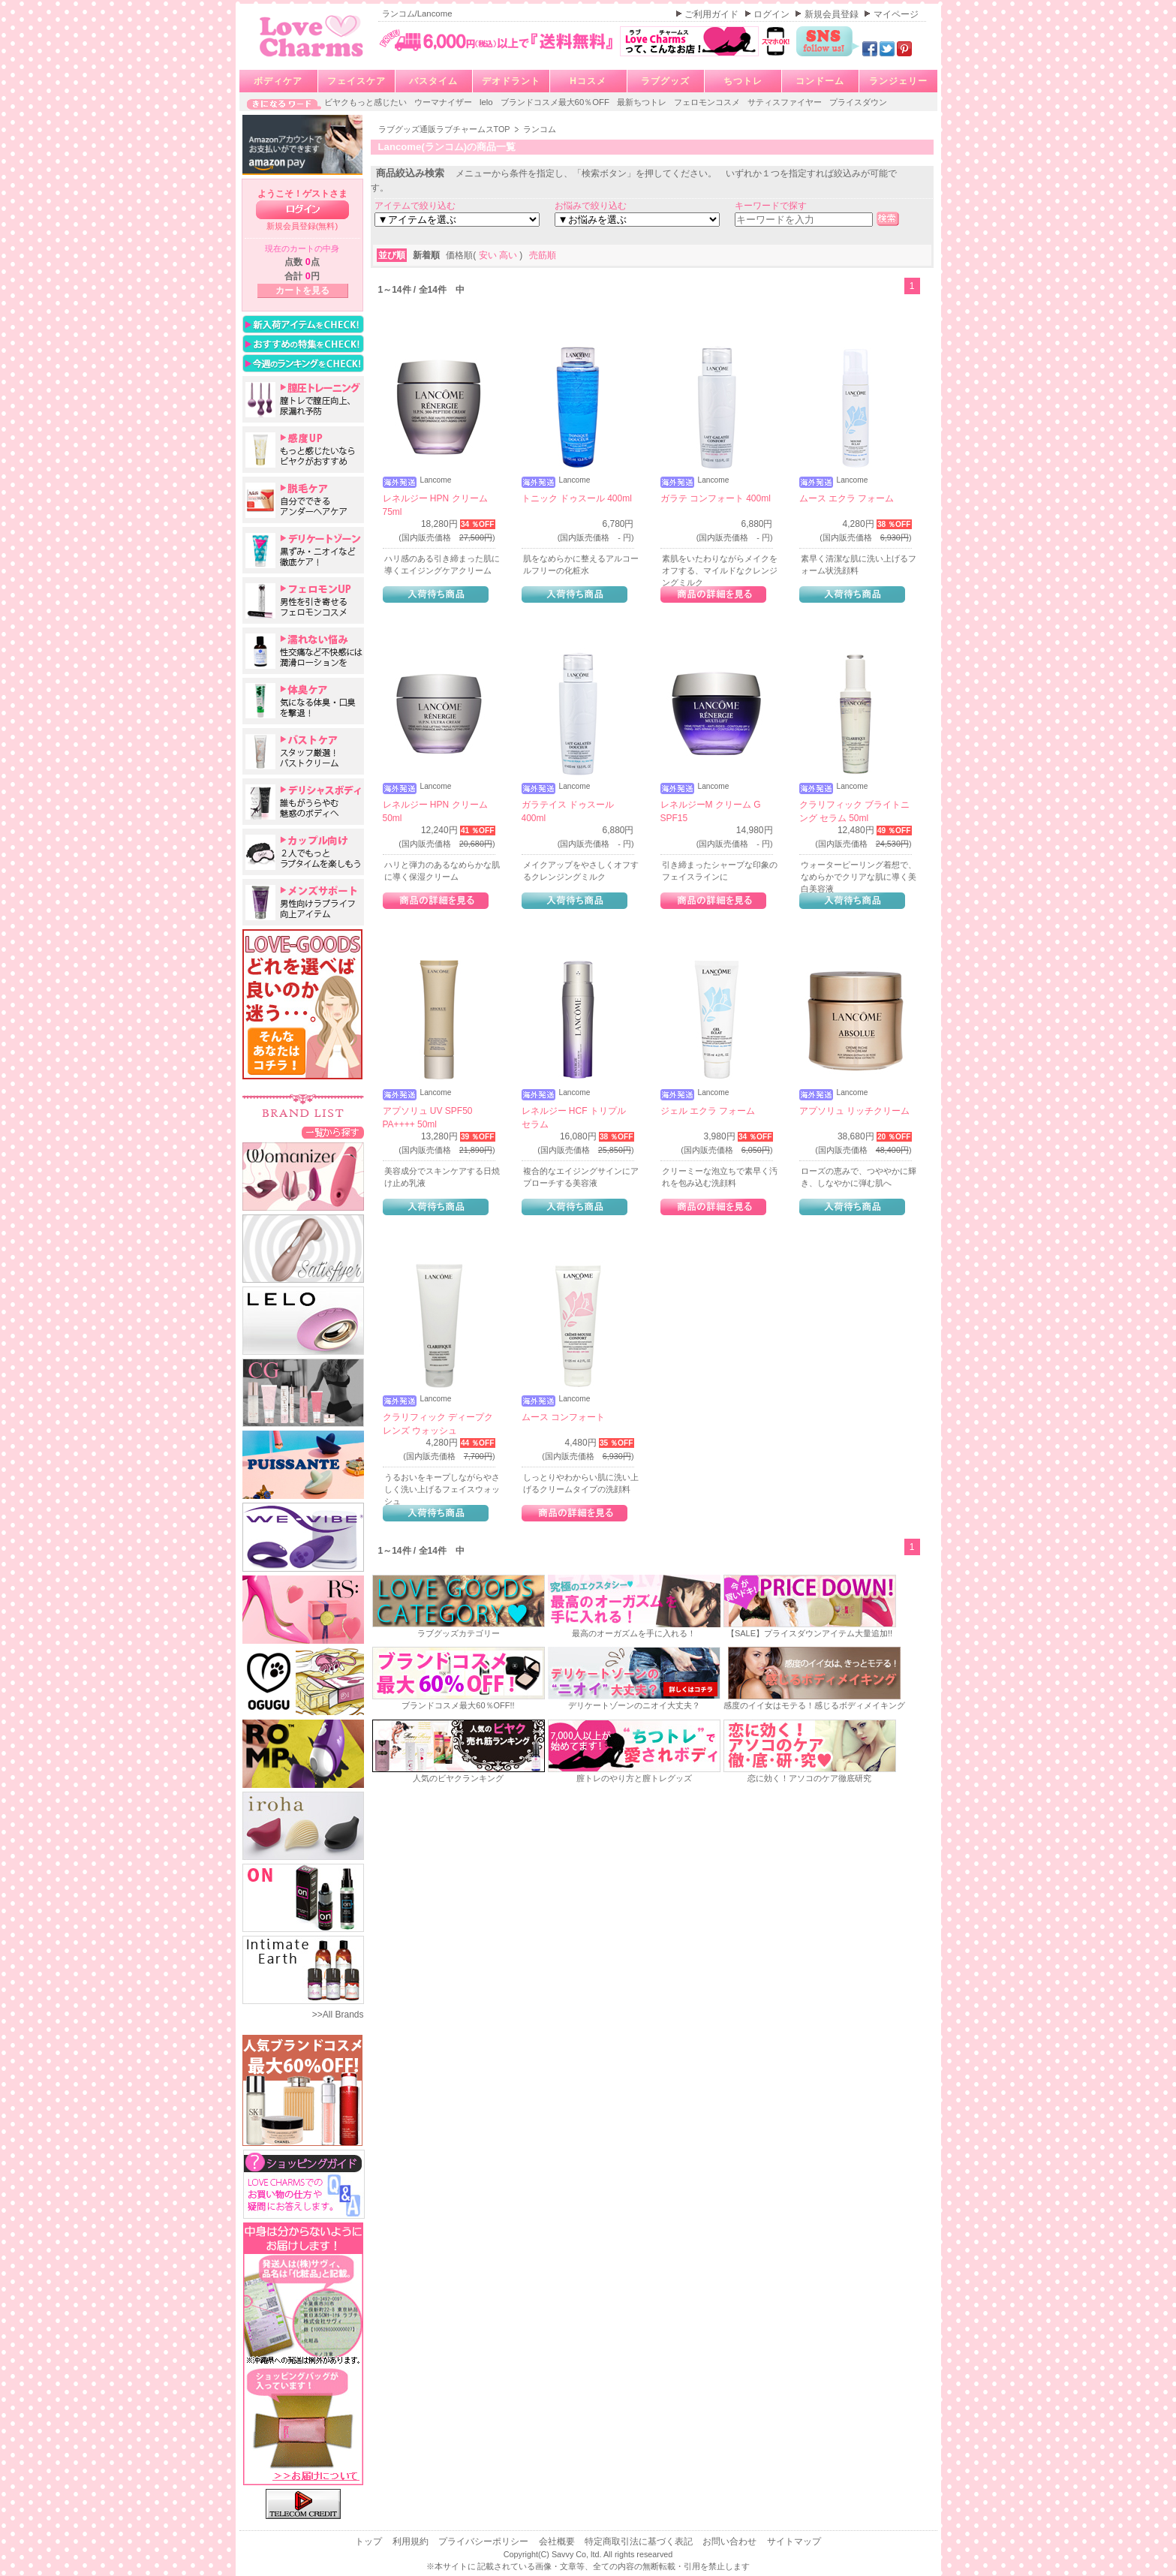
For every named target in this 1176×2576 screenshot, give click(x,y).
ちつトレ (742, 81)
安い (489, 255)
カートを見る (302, 290)
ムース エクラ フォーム (847, 498)
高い (509, 255)
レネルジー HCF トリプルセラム (574, 1118)
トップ (369, 2541)
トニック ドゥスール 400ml (577, 498)
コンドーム (820, 81)
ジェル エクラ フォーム (708, 1111)
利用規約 (412, 2541)
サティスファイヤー (785, 102)
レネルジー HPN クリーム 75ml (435, 505)
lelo (487, 102)
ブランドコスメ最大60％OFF (556, 102)
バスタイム (433, 81)
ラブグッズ (665, 81)
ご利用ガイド (712, 14)
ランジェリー (898, 81)
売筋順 (542, 255)
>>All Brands (338, 2014)
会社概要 (558, 2541)
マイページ (896, 14)
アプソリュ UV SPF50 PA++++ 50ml (428, 1118)
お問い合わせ (730, 2541)
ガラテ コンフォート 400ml (715, 498)
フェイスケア (356, 81)
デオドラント (511, 81)
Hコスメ (588, 81)
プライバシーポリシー (484, 2541)
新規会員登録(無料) (302, 225)
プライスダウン (858, 102)
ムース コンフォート (563, 1417)
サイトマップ (794, 2541)
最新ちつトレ (643, 102)
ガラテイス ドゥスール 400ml (568, 811)
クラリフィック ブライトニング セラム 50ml (854, 811)
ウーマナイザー (444, 102)
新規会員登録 (833, 14)
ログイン (772, 14)
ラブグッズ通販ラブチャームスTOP (445, 129)
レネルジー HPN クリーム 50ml (435, 811)
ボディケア (278, 81)
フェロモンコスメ (708, 102)
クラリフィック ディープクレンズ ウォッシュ (438, 1424)
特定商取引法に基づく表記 (640, 2541)
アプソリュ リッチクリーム (854, 1111)
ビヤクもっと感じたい (366, 102)
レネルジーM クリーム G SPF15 (710, 811)
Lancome (436, 480)
